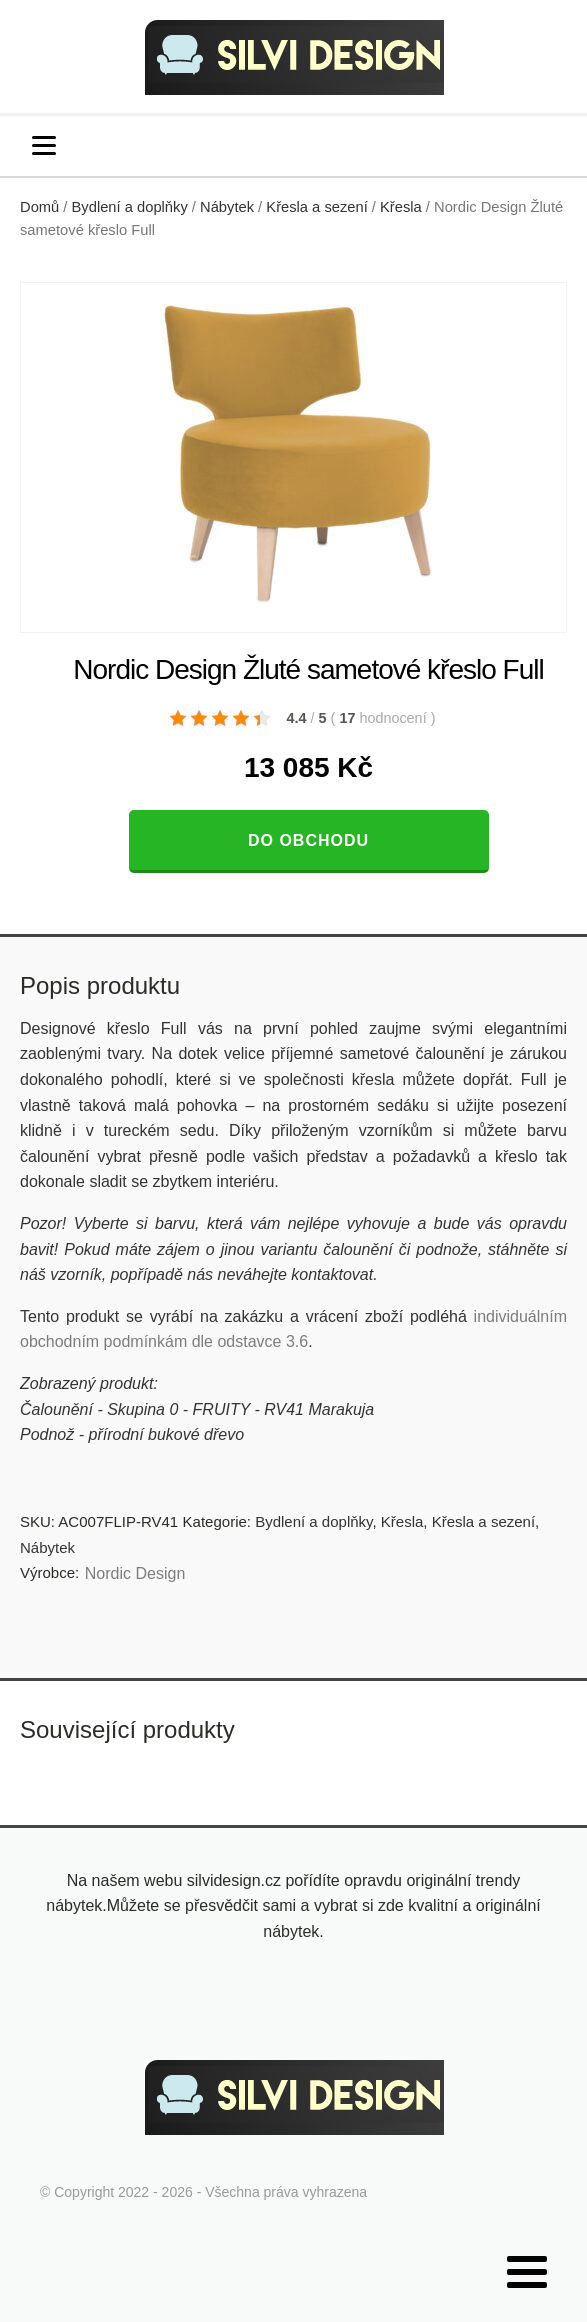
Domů (39, 207)
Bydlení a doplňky (130, 207)
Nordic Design (135, 1573)
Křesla (401, 207)
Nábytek (227, 207)
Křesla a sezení (316, 207)
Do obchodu (308, 840)
